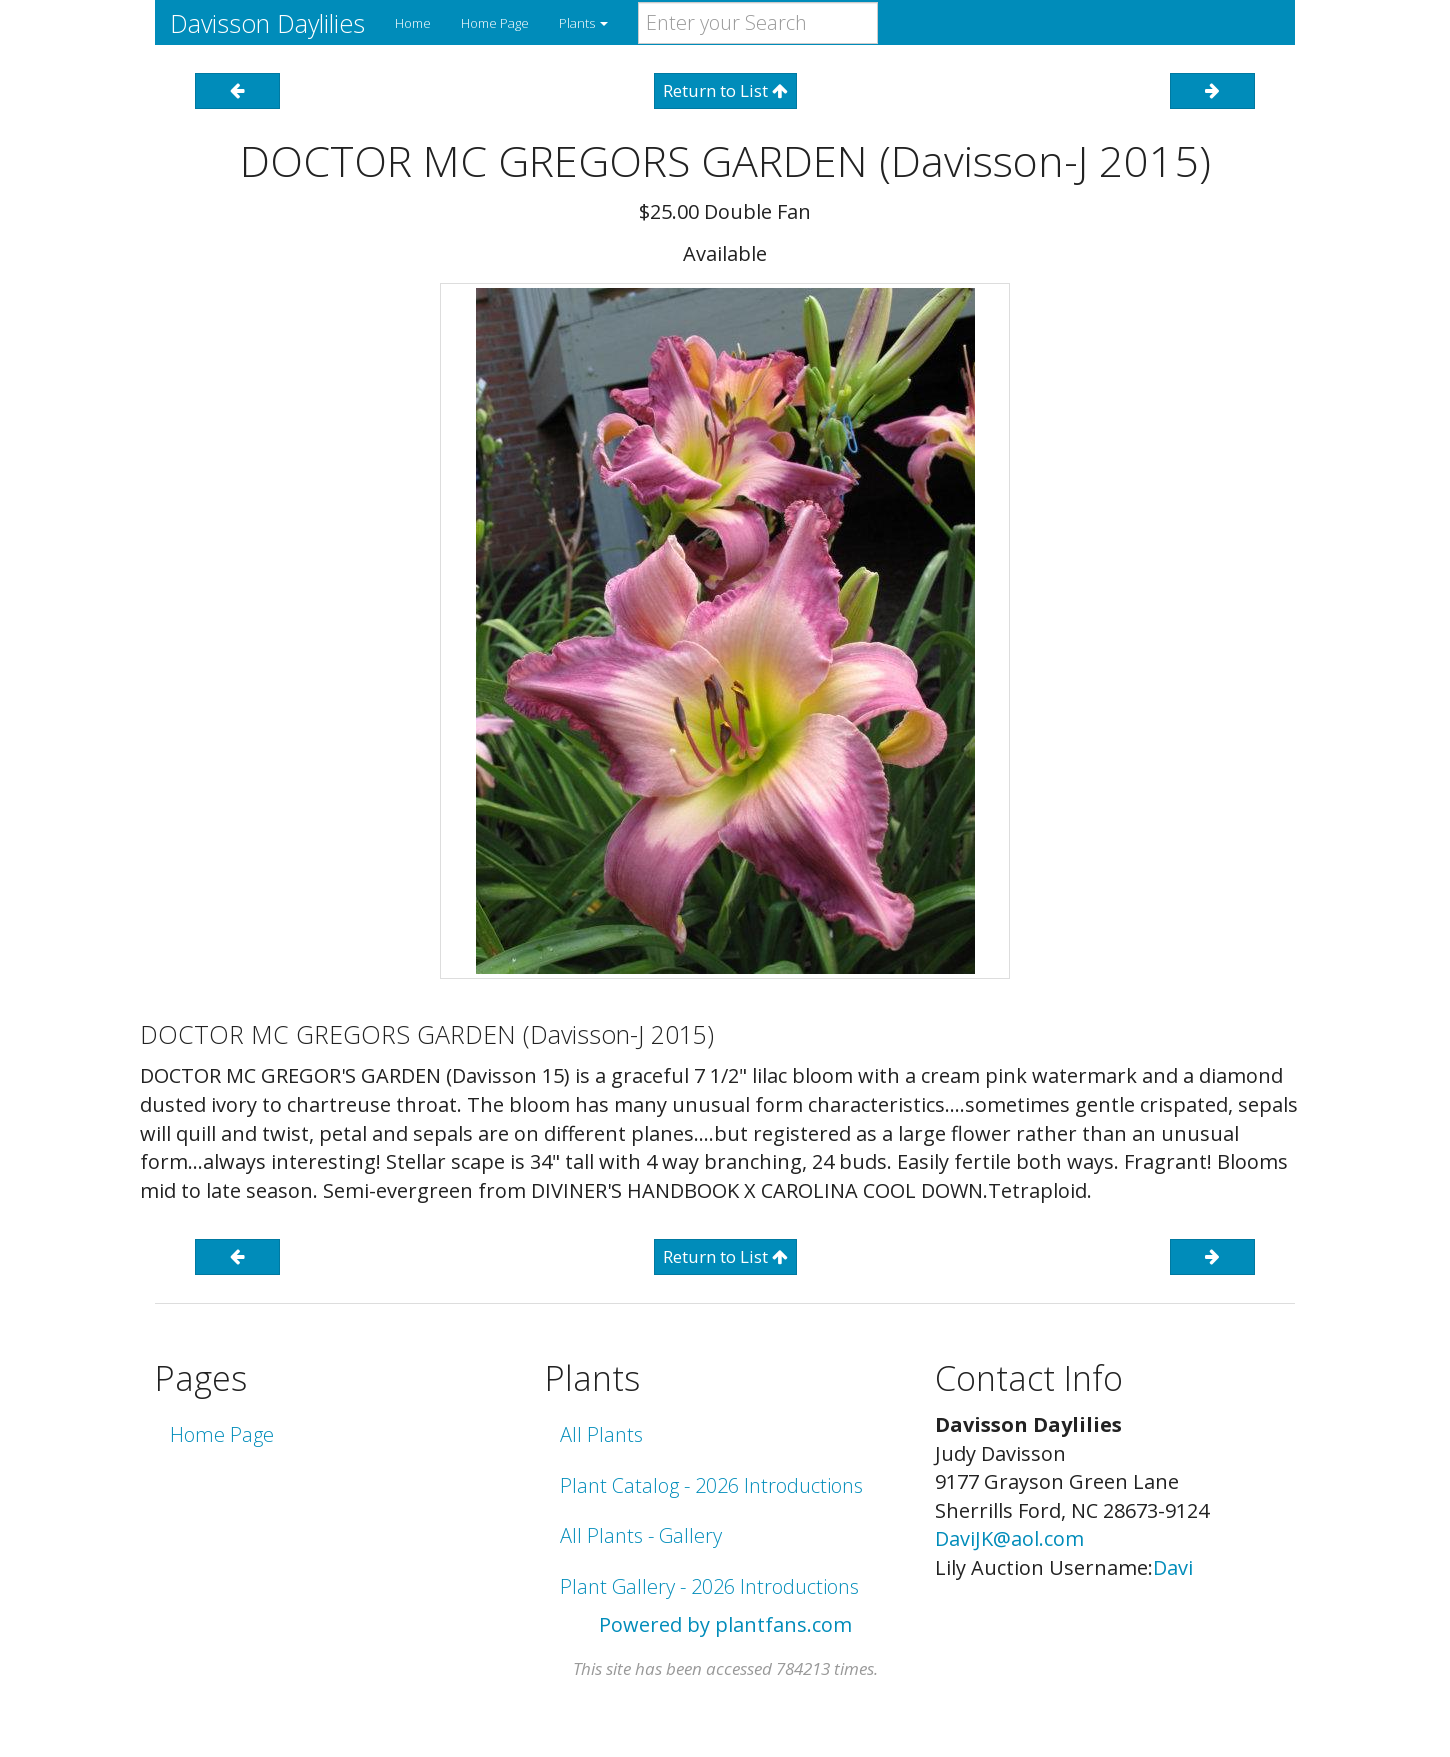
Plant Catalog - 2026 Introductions (711, 1485)
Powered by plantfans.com (725, 1624)
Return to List (725, 90)
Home (413, 23)
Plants (583, 23)
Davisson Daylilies (267, 23)
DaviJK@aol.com (1009, 1538)
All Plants (601, 1434)
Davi (1173, 1567)
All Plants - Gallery (641, 1535)
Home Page (495, 23)
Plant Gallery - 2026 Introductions (709, 1586)
